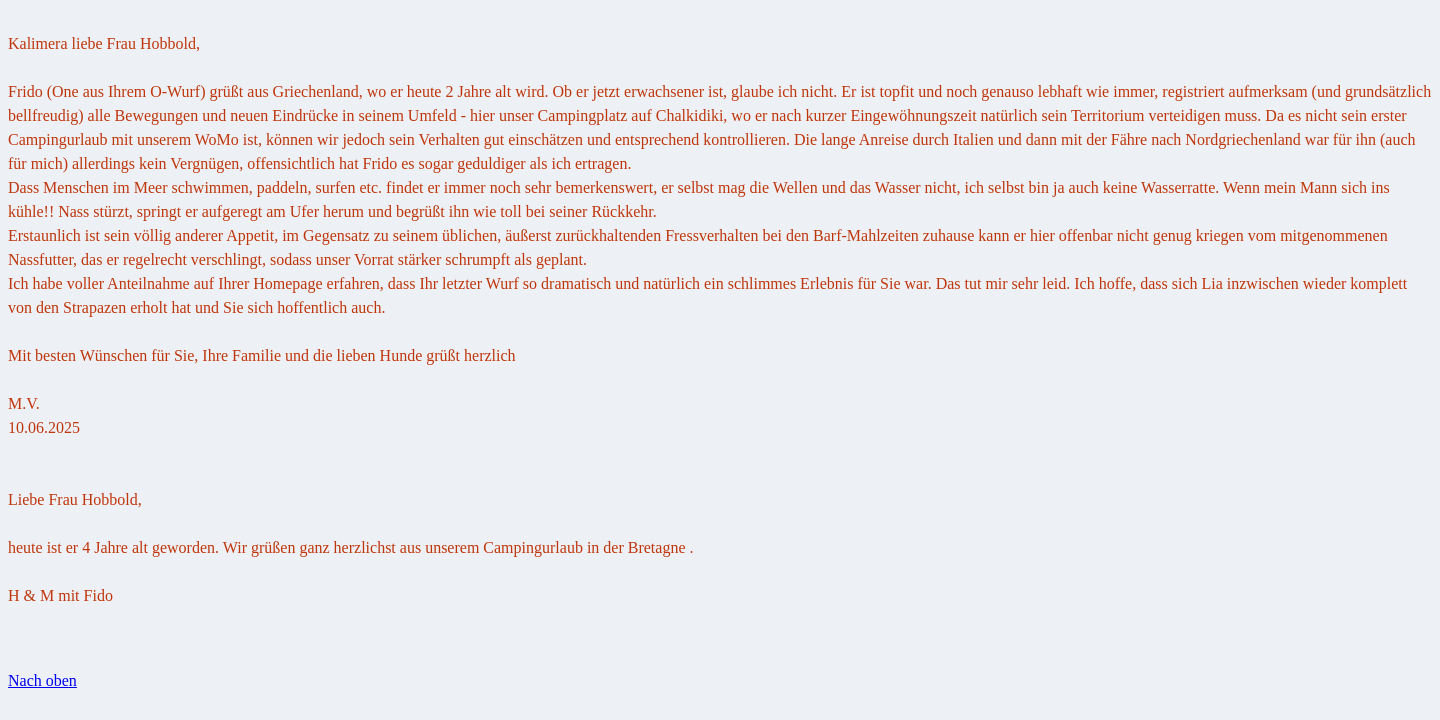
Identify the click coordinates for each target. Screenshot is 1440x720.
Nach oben (42, 680)
